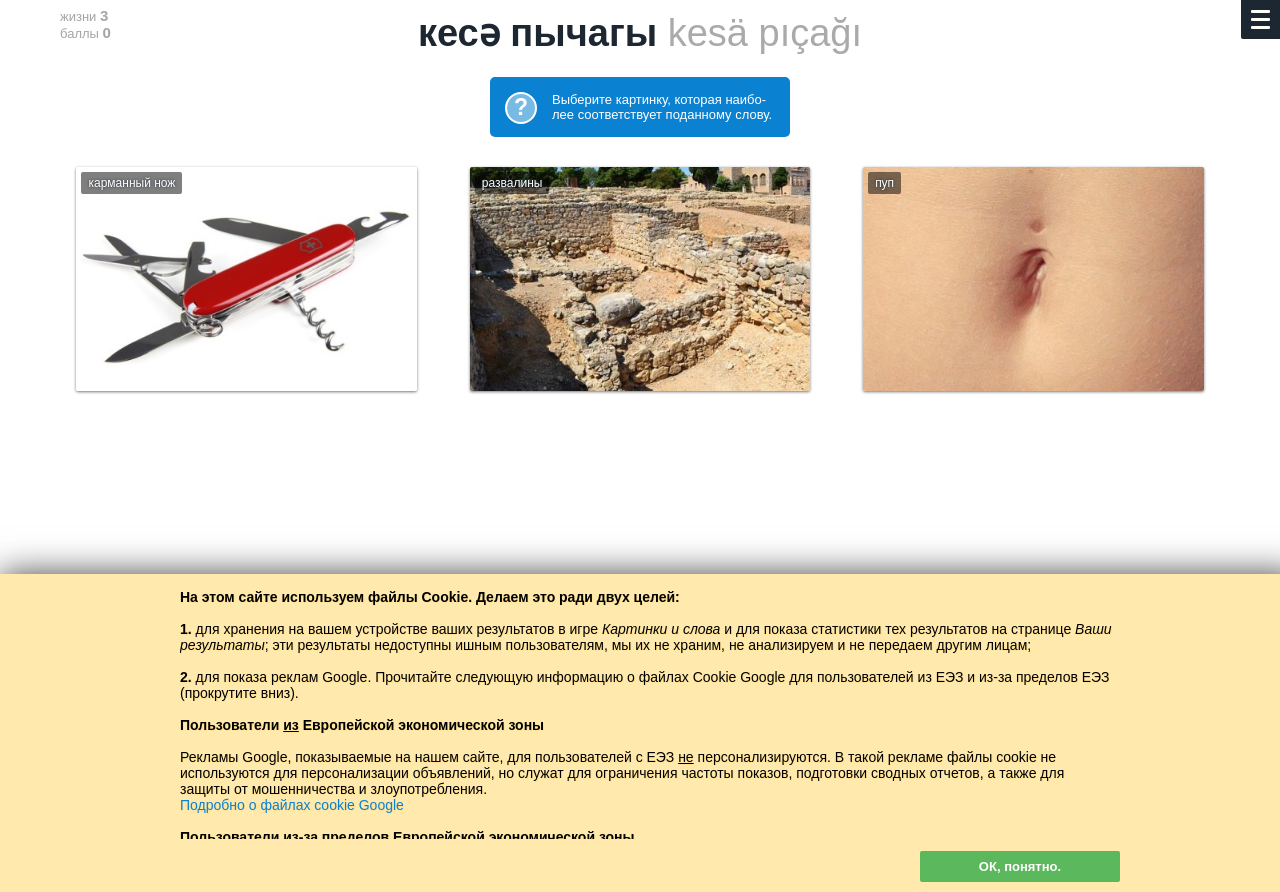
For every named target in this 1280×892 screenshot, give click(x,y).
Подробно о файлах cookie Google (292, 805)
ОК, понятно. (1020, 866)
